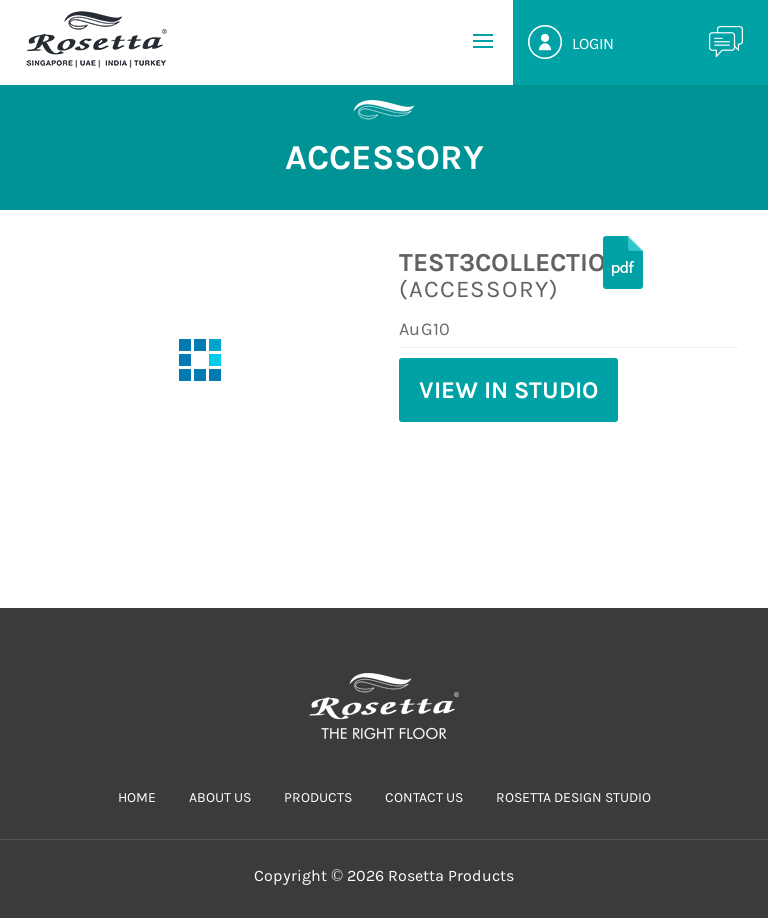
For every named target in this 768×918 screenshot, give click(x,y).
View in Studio (508, 390)
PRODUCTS (318, 797)
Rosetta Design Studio (573, 797)
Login (593, 43)
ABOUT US (220, 797)
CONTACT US (424, 797)
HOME (137, 797)
